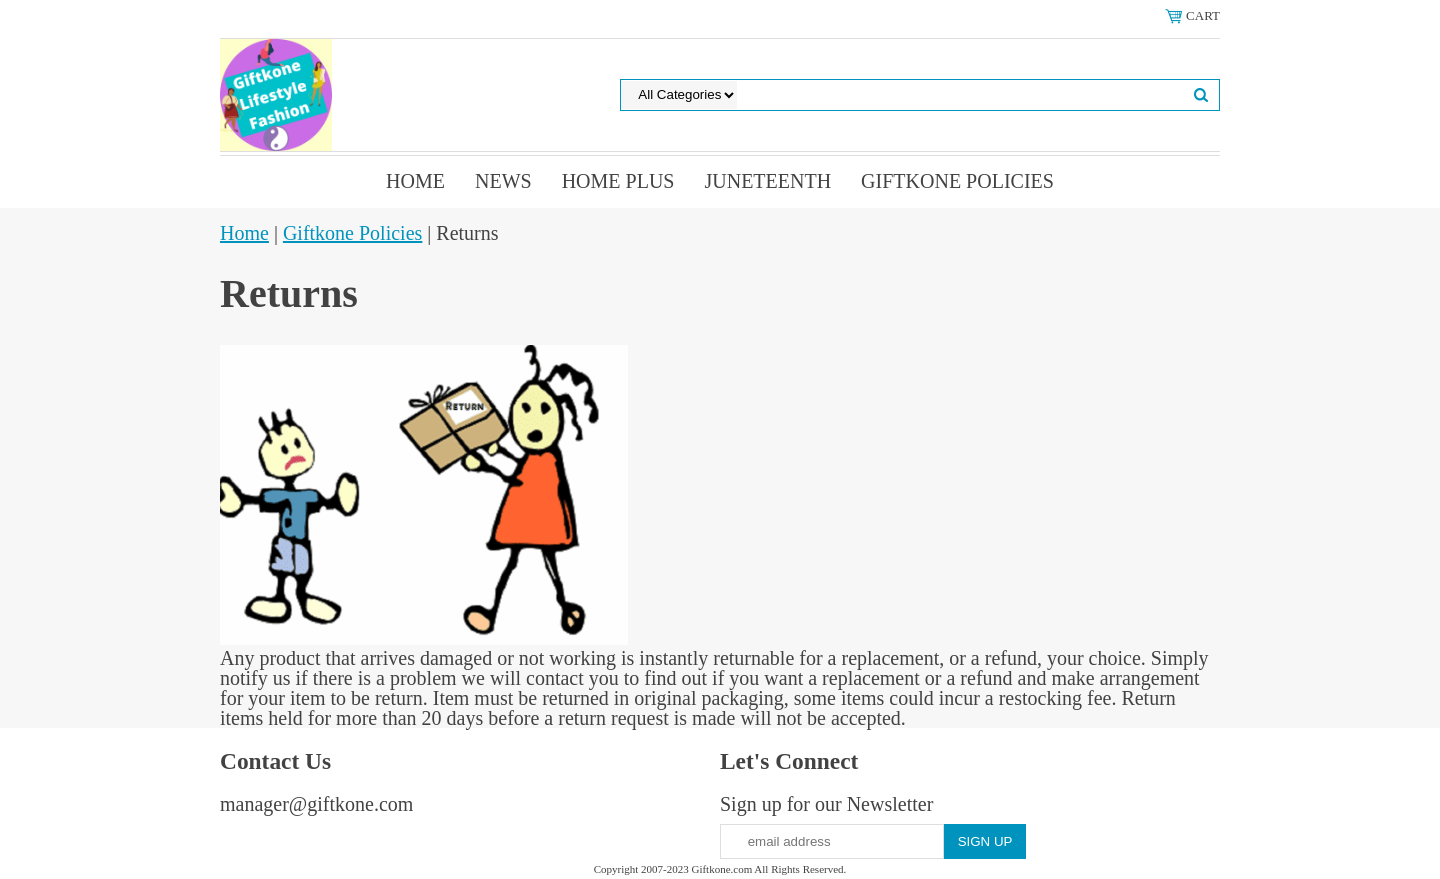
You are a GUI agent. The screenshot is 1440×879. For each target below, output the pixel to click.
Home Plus (618, 181)
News (503, 181)
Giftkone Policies (957, 181)
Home (415, 181)
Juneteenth (767, 181)
